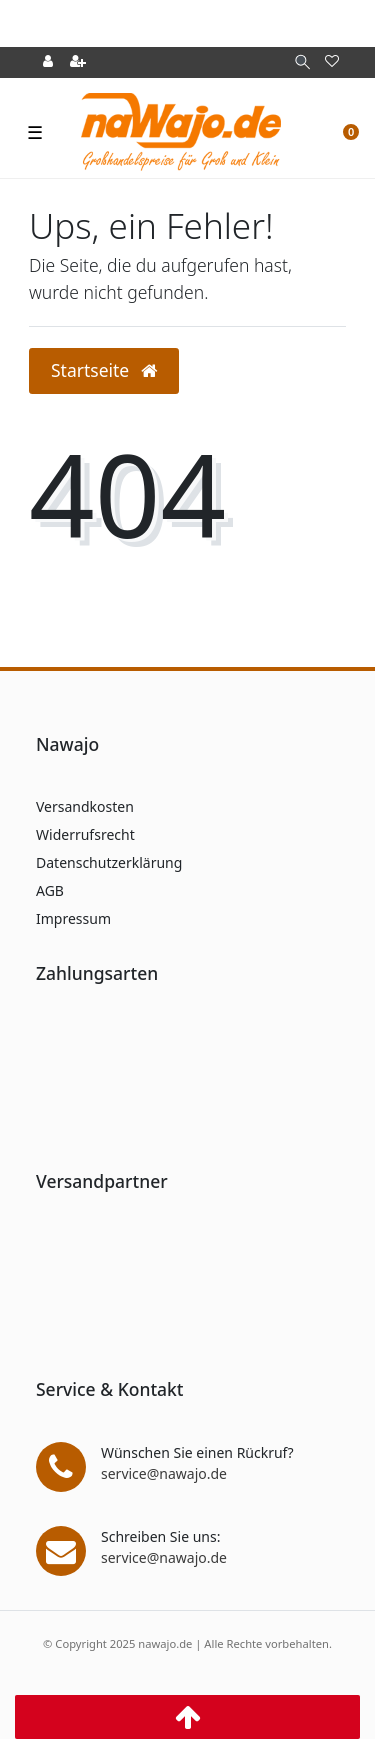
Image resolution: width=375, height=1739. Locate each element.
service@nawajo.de (164, 1473)
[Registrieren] (78, 62)
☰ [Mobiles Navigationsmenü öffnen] (35, 132)
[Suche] (302, 62)
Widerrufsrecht (85, 834)
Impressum (73, 918)
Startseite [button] (104, 370)
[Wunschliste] (332, 62)
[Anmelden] (48, 62)
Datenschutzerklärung (109, 862)
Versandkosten (85, 806)
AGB (50, 890)
